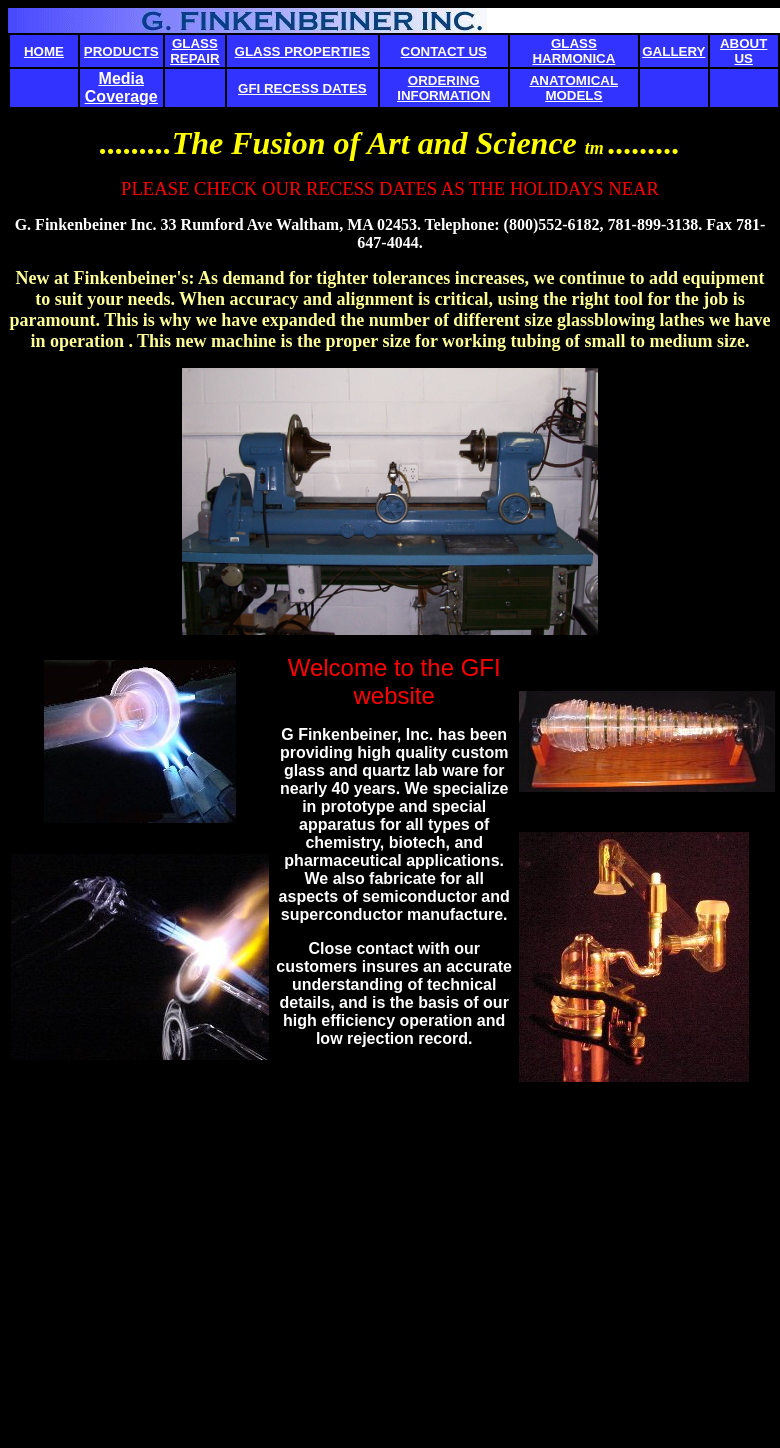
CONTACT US (444, 51)
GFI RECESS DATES (302, 88)
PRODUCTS (121, 51)
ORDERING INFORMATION (443, 88)
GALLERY (673, 51)
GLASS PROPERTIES (303, 51)
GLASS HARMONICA (573, 51)
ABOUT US (743, 51)
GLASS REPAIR (194, 51)
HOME (44, 51)
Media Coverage (121, 87)
